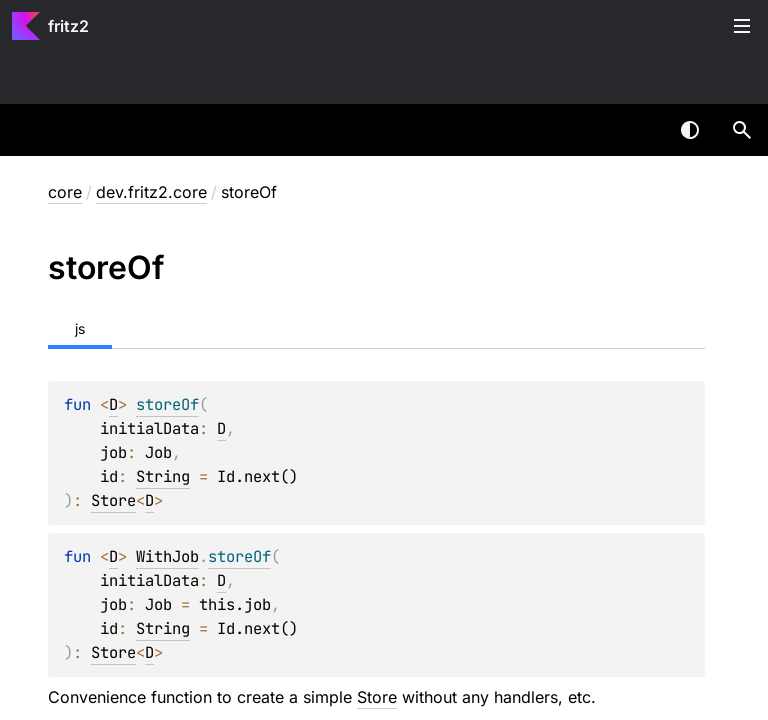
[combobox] (638, 130)
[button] (742, 130)
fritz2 (68, 26)
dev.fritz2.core (151, 192)
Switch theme (690, 130)
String (163, 476)
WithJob (167, 556)
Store (113, 500)
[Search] (742, 130)
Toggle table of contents (742, 26)
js (80, 328)
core (65, 192)
